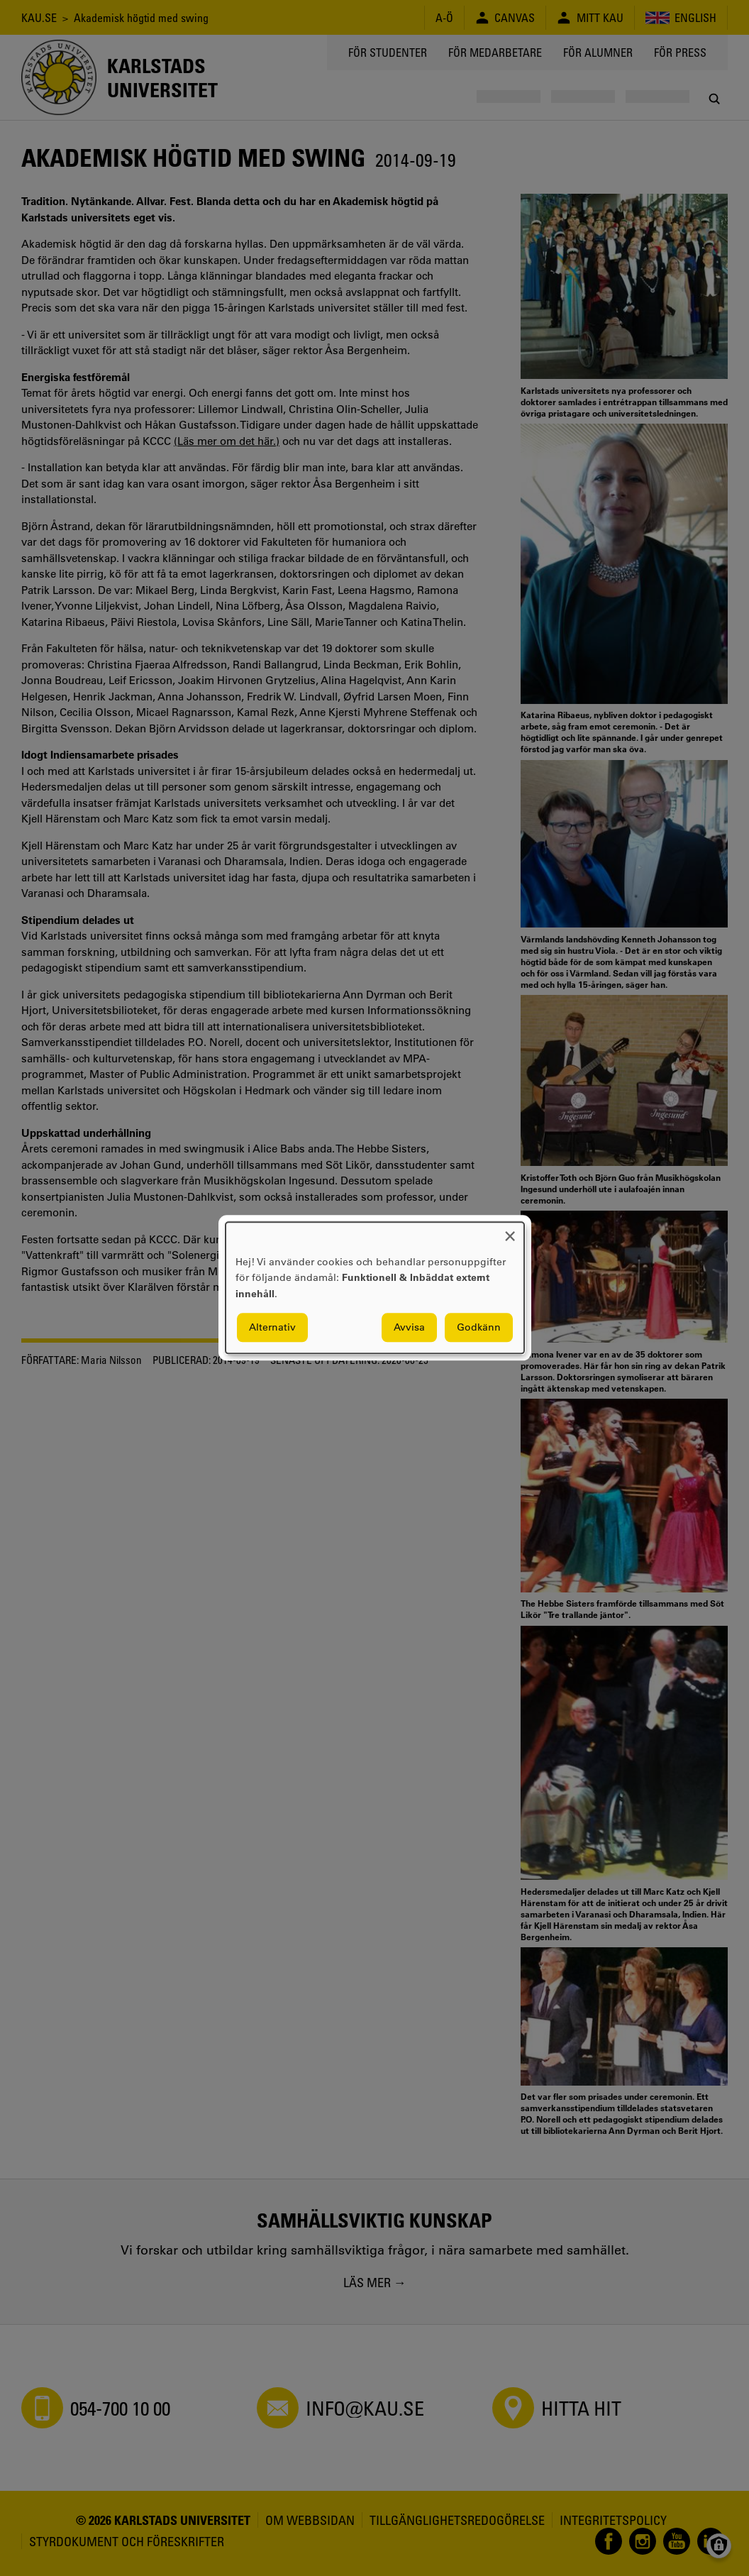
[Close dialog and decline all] (510, 1231)
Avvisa (409, 1327)
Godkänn (479, 1327)
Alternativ (272, 1327)
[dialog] (375, 1287)
